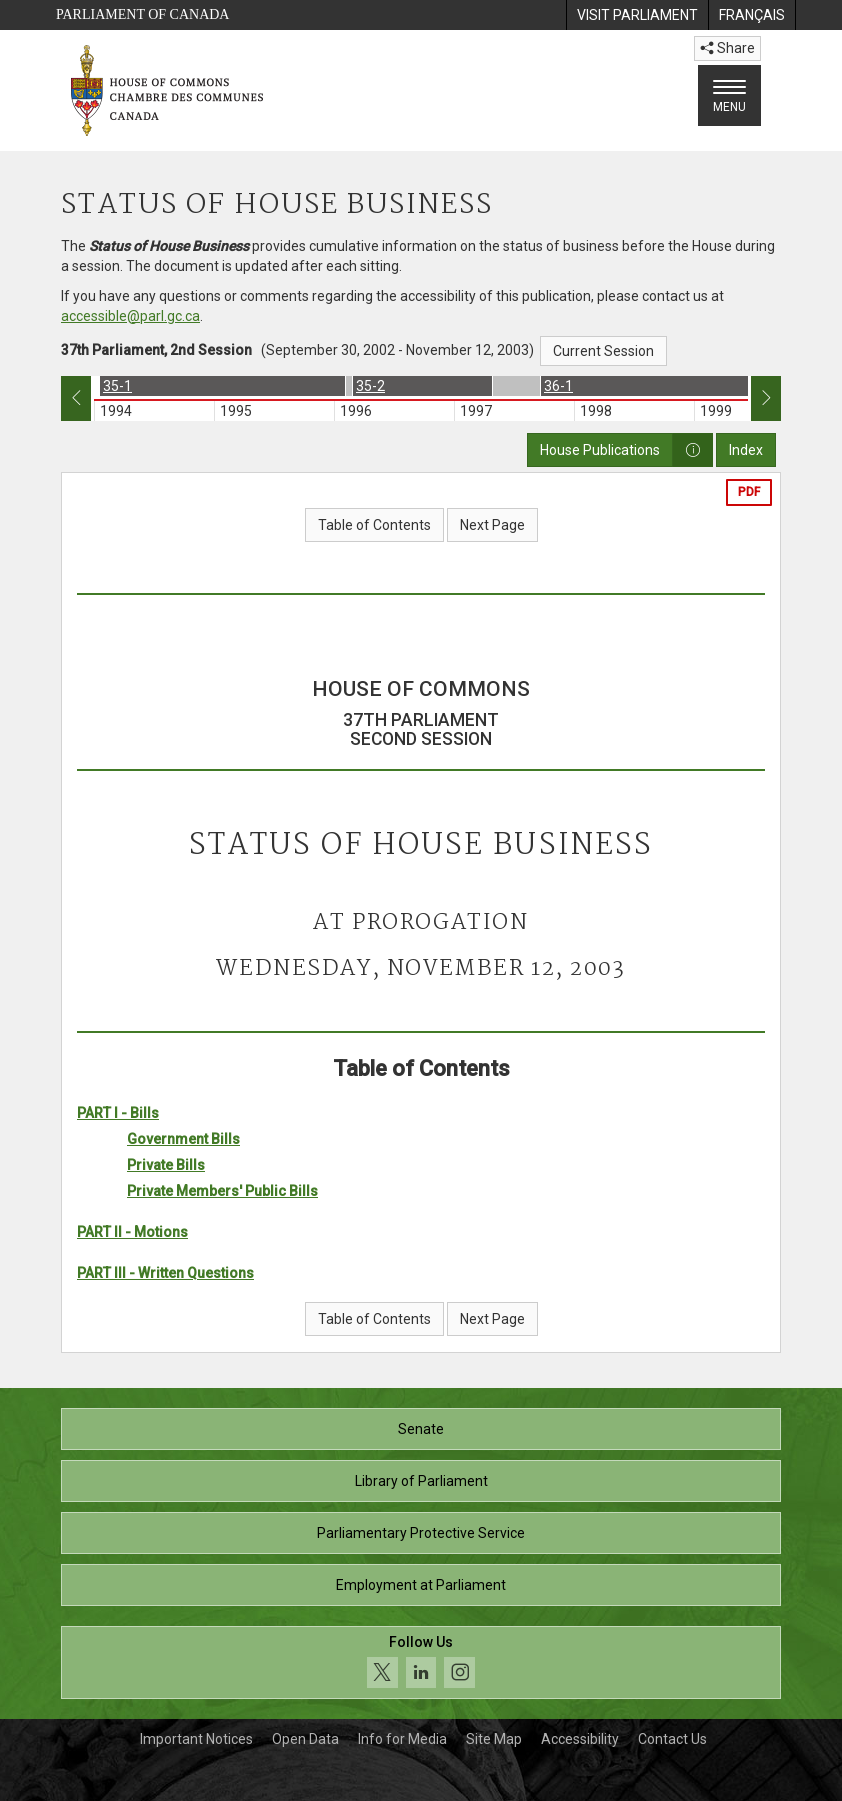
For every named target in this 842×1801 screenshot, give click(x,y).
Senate (421, 1429)
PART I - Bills (118, 1113)
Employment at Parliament (421, 1585)
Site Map (494, 1739)
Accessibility (580, 1739)
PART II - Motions (132, 1232)
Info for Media (402, 1739)
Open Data (305, 1739)
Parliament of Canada (142, 14)
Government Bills (183, 1139)
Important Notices (196, 1739)
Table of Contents (374, 525)
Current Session (603, 351)
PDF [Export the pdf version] (749, 492)
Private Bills (166, 1165)
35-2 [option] (370, 386)
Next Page (492, 525)
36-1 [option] (558, 386)
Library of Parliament (421, 1481)
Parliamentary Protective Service (421, 1533)
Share (727, 48)
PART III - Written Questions (165, 1273)
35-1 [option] (117, 386)
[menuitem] (637, 15)
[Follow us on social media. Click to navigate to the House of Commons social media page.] (421, 1662)
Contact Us (672, 1739)
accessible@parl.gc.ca (130, 316)
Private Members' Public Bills (222, 1191)
